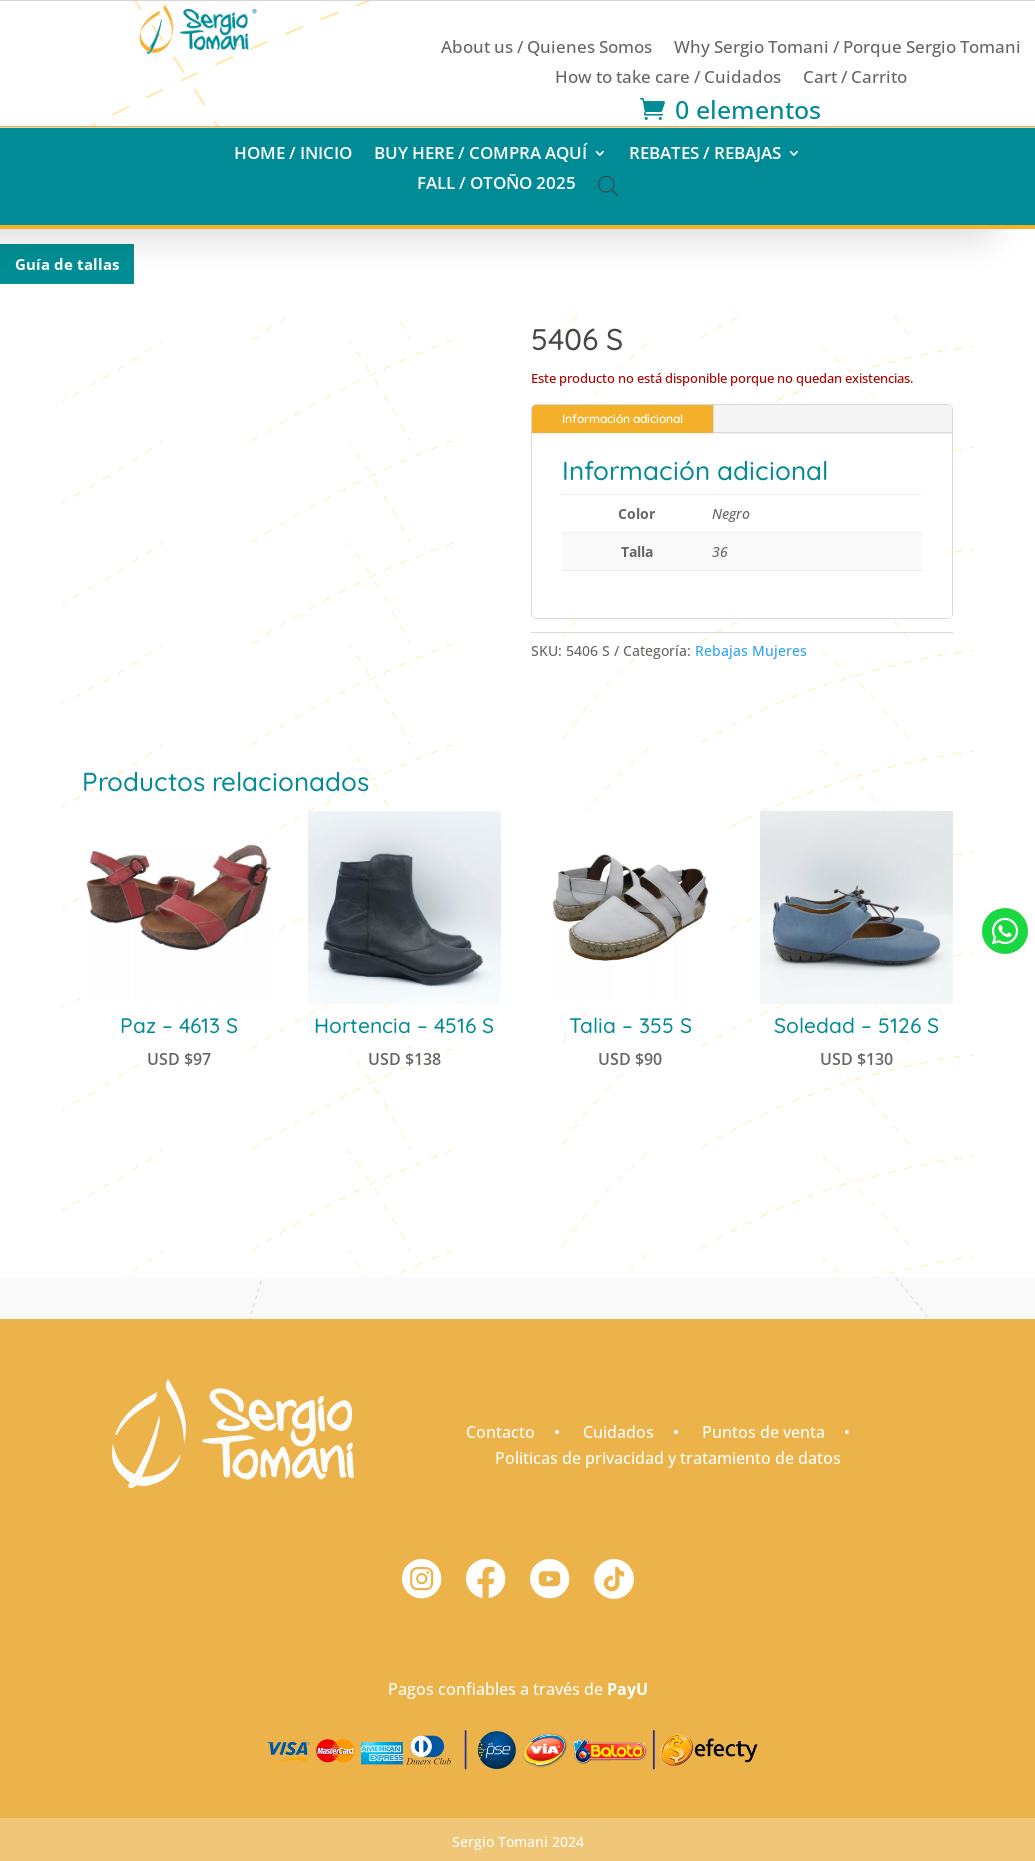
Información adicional (622, 418)
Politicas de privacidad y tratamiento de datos (668, 1458)
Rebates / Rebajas (705, 155)
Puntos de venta (763, 1432)
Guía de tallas (67, 264)
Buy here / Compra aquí (480, 155)
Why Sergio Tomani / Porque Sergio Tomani (847, 49)
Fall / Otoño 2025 (496, 185)
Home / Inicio (293, 155)
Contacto (500, 1432)
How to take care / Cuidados (668, 79)
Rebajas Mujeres (751, 650)
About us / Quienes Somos (546, 49)
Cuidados (618, 1432)
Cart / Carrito (855, 79)
